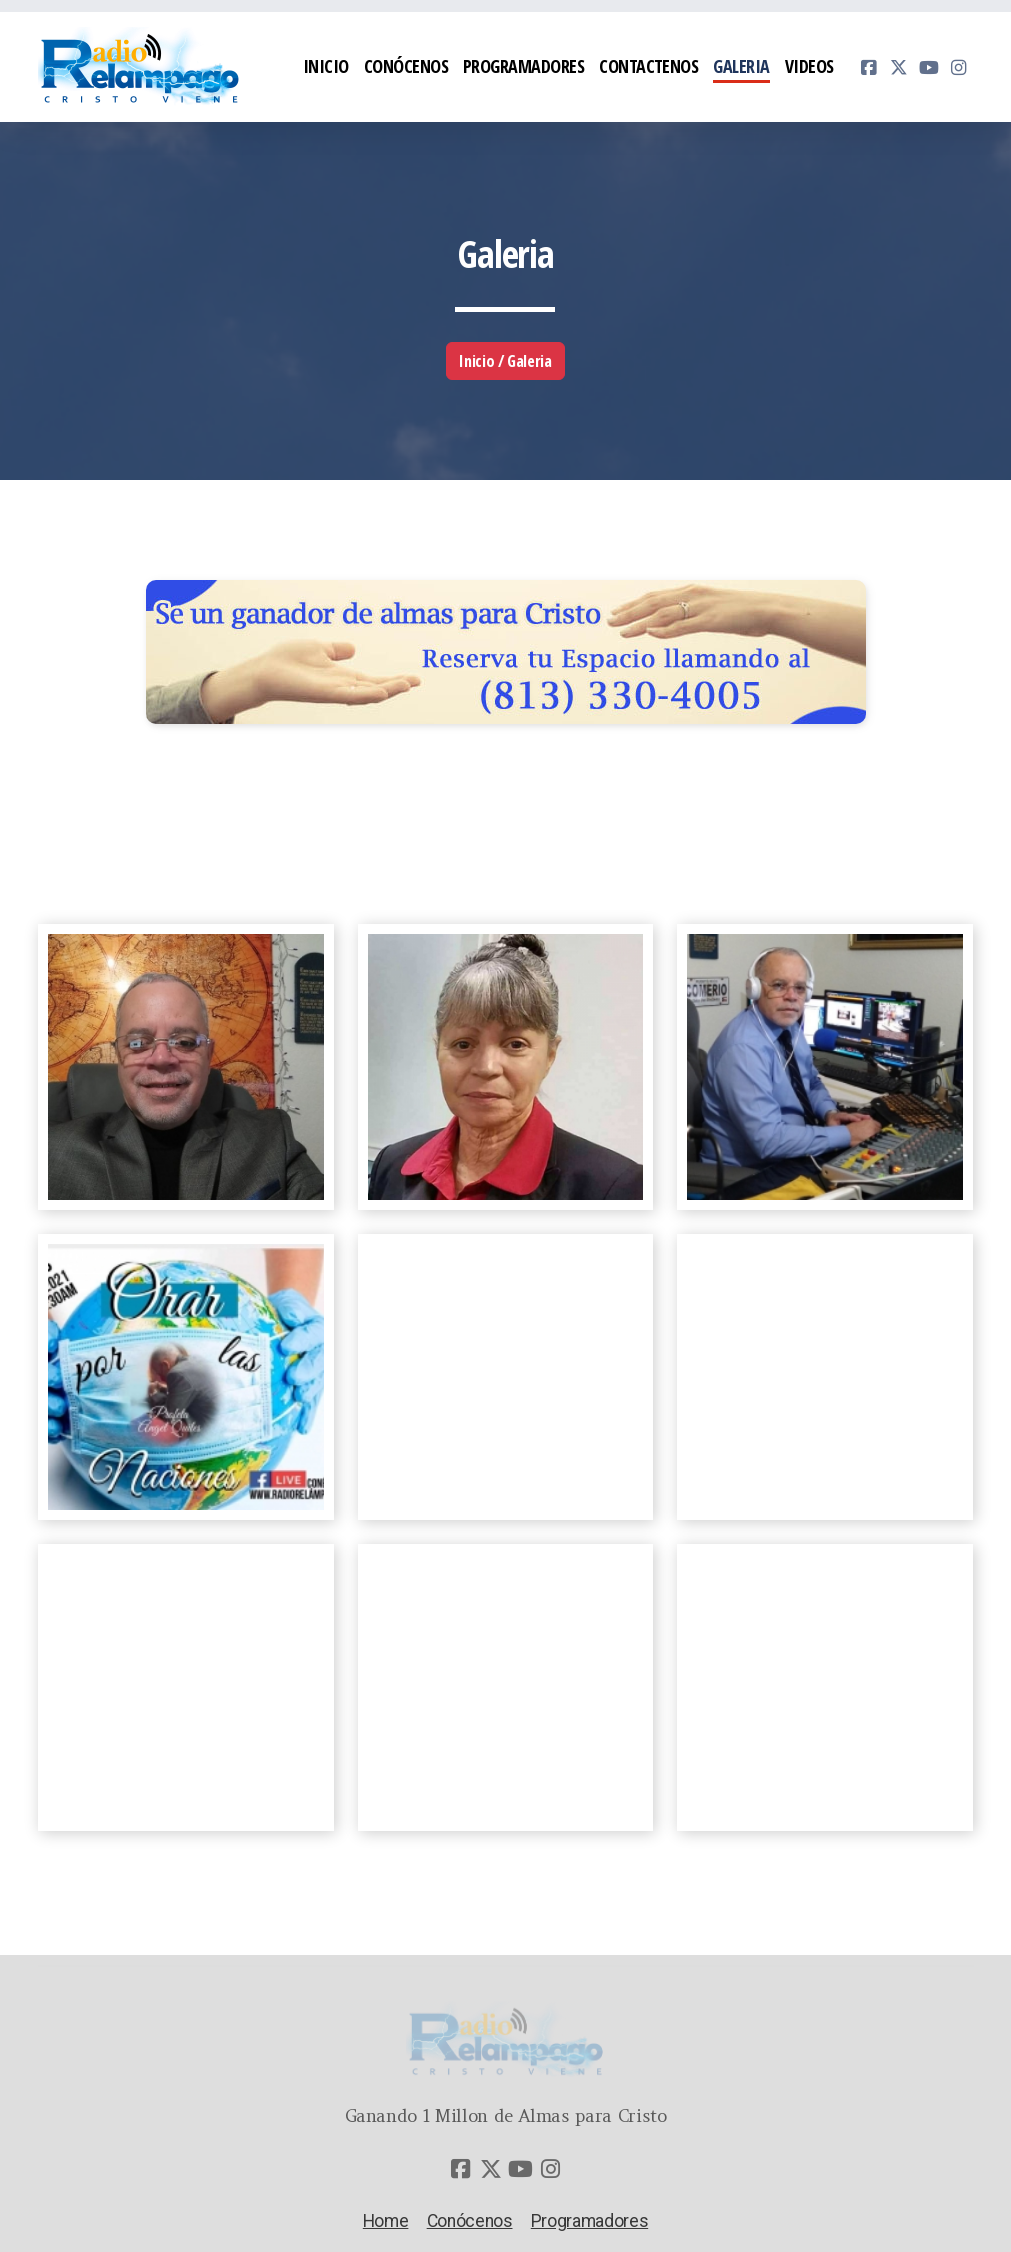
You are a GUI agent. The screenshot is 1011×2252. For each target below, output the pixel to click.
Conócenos (470, 2221)
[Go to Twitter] (899, 67)
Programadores (589, 2221)
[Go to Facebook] (869, 67)
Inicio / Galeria (505, 361)
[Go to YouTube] (929, 67)
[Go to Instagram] (959, 67)
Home (386, 2221)
